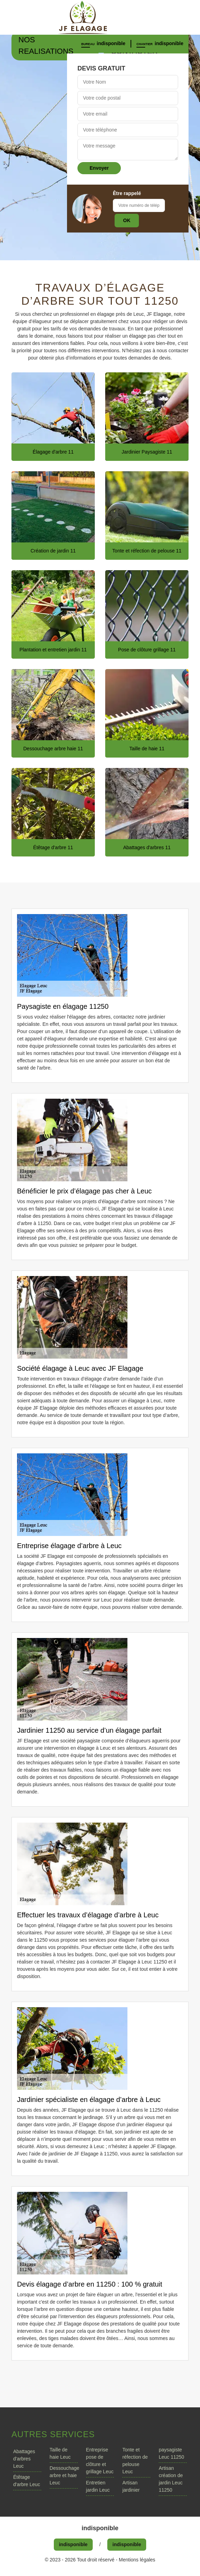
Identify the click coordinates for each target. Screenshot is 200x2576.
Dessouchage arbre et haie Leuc (64, 2475)
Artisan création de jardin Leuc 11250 (171, 2479)
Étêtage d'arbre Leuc (26, 2480)
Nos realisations (46, 45)
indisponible (111, 43)
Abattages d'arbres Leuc (24, 2459)
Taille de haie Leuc (60, 2453)
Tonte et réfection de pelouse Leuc (135, 2460)
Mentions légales (137, 2559)
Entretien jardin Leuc (98, 2486)
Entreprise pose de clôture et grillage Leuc (100, 2460)
